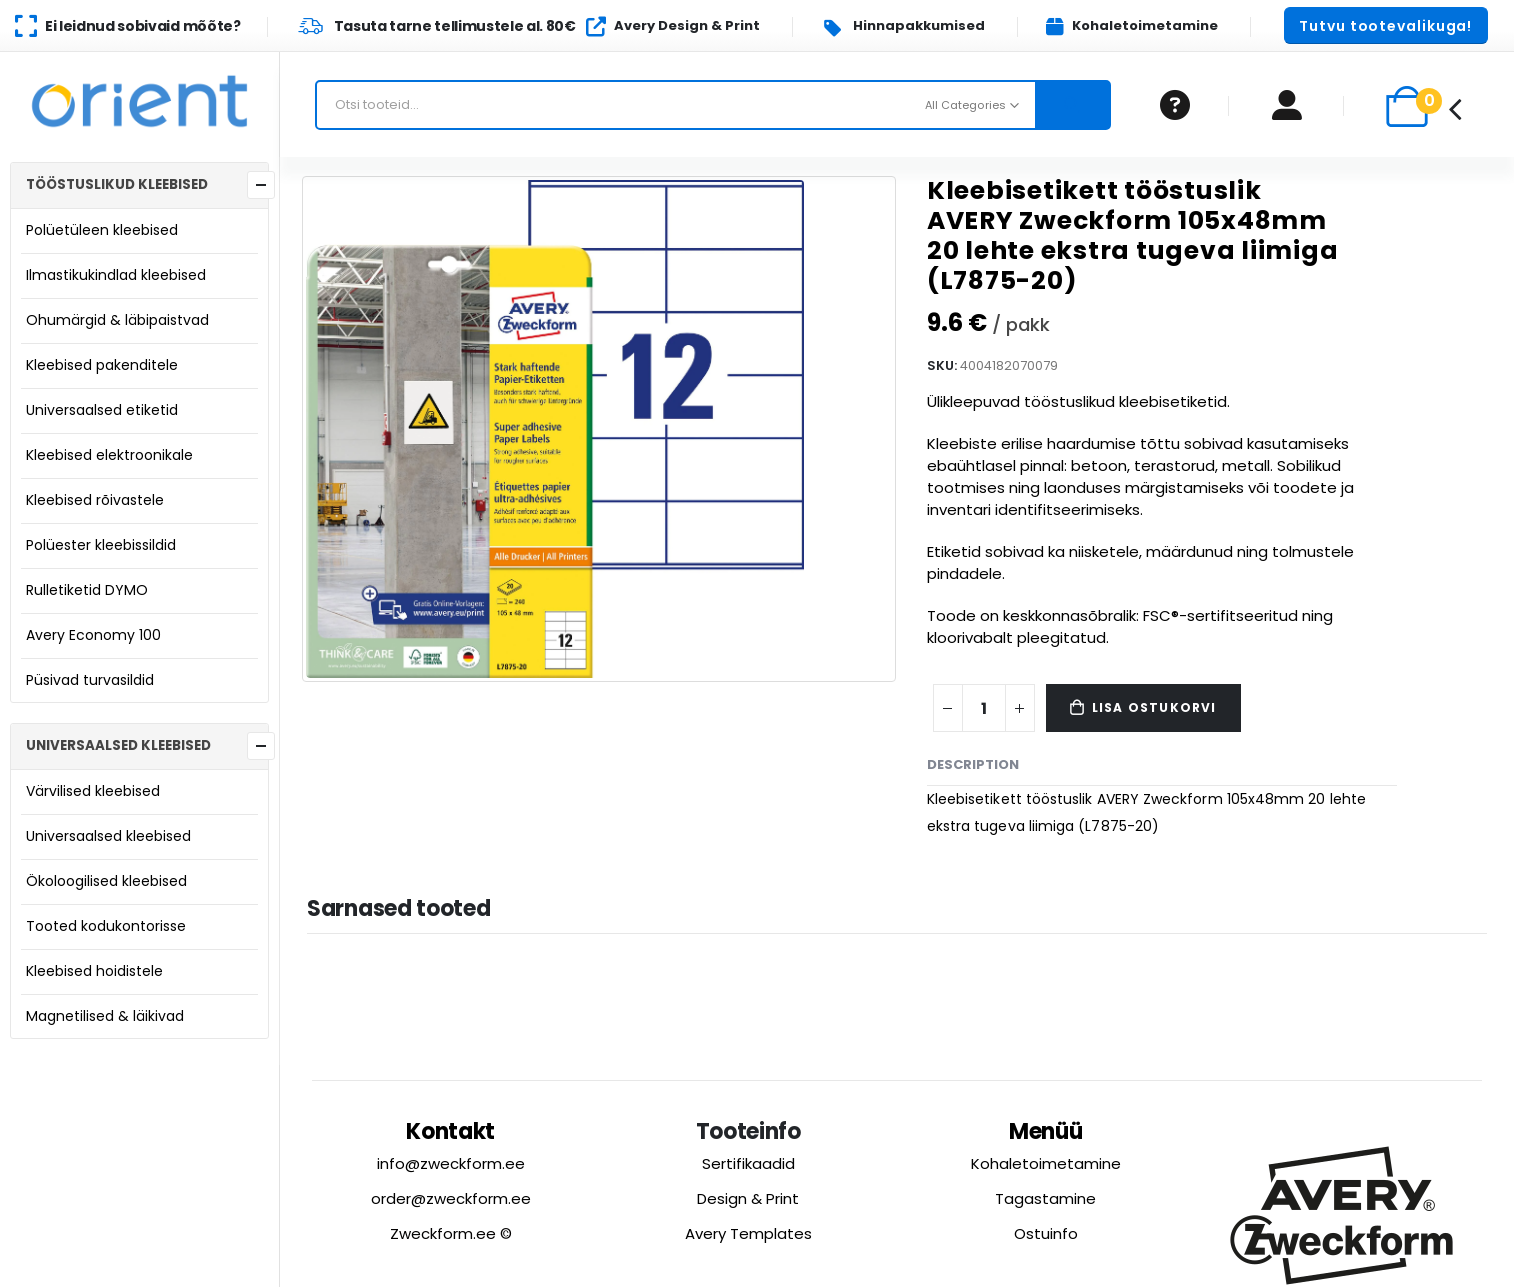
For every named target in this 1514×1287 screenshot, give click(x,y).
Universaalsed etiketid (102, 410)
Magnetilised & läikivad (105, 1016)
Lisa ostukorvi (1154, 707)
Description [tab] (973, 764)
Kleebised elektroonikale (109, 455)
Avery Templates (748, 1233)
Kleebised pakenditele (102, 365)
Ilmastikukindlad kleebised (116, 275)
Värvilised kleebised (93, 791)
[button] (1386, 25)
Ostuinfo (1046, 1233)
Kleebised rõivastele (95, 500)
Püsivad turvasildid (90, 680)
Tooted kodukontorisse (106, 926)
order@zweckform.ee (451, 1198)
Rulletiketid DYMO (87, 590)
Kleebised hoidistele (94, 971)
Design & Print (748, 1198)
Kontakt (450, 1131)
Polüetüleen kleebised (102, 230)
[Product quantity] (984, 708)
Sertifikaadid (748, 1163)
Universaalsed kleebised (108, 836)
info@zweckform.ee (451, 1163)
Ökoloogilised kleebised (106, 881)
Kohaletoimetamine (1046, 1163)
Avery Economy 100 (93, 635)
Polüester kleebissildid (101, 545)
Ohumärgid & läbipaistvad (117, 320)
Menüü (1046, 1131)
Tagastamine (1045, 1198)
